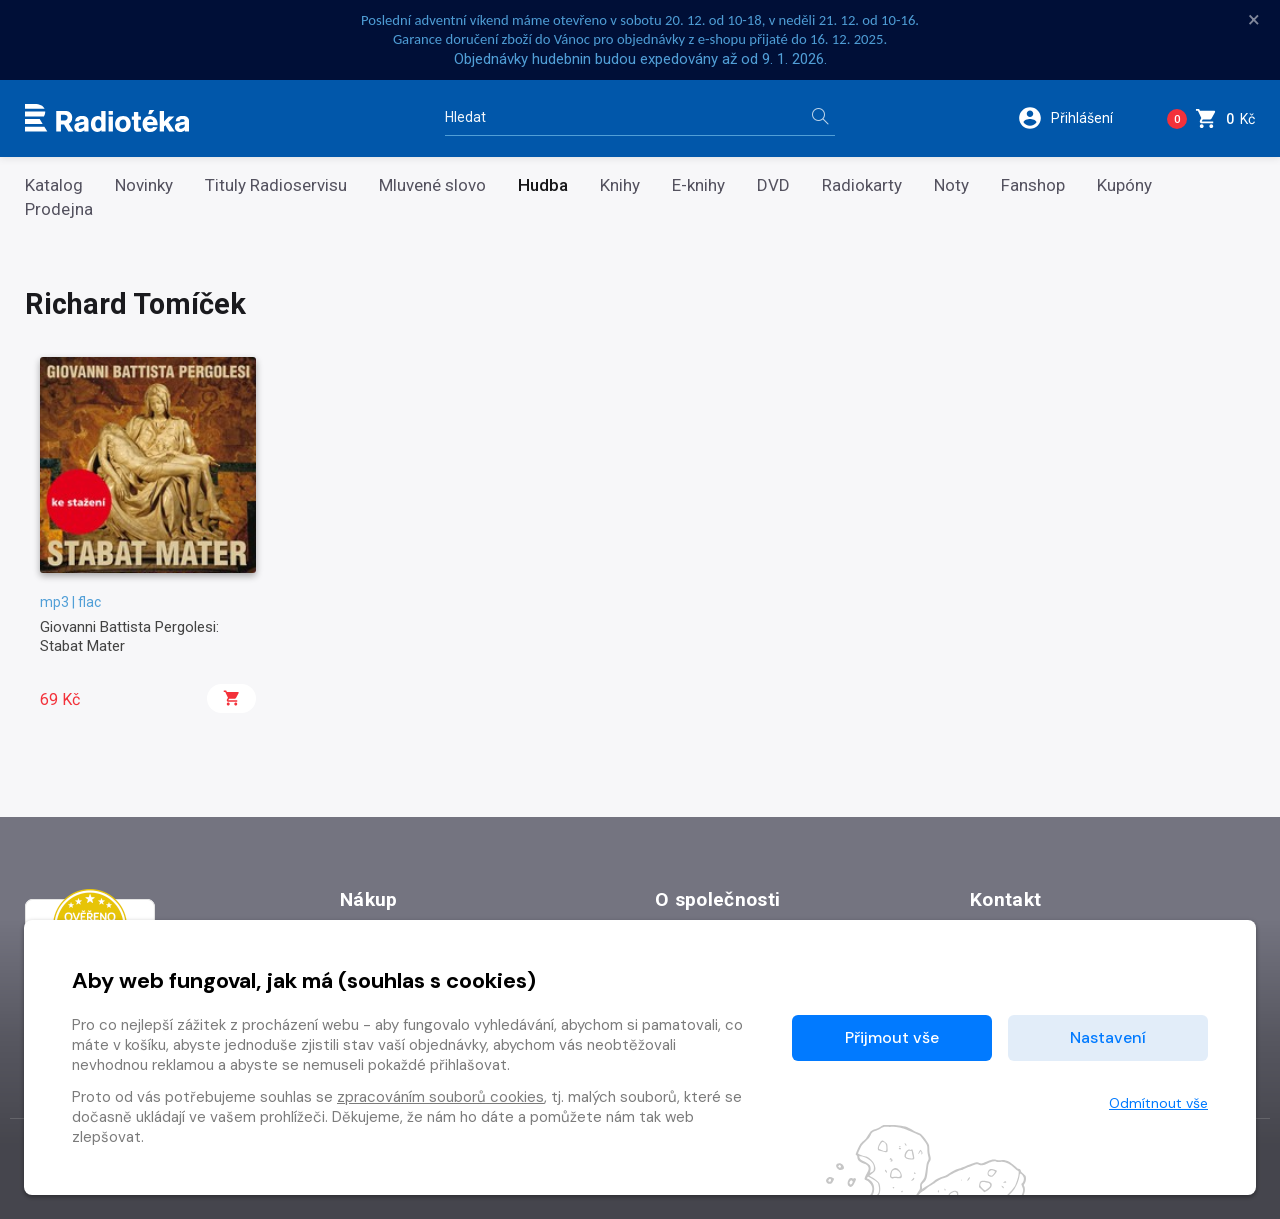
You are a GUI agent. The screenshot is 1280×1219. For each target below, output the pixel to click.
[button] (1078, 118)
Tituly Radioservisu (276, 185)
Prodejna (59, 209)
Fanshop (1033, 185)
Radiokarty (862, 185)
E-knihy (698, 185)
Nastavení (1108, 1037)
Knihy (620, 185)
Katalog (54, 185)
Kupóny (1124, 185)
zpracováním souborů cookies (440, 1097)
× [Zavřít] (1254, 20)
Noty (951, 185)
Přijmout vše (892, 1037)
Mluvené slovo (432, 185)
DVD (773, 185)
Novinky (144, 185)
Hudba (543, 185)
